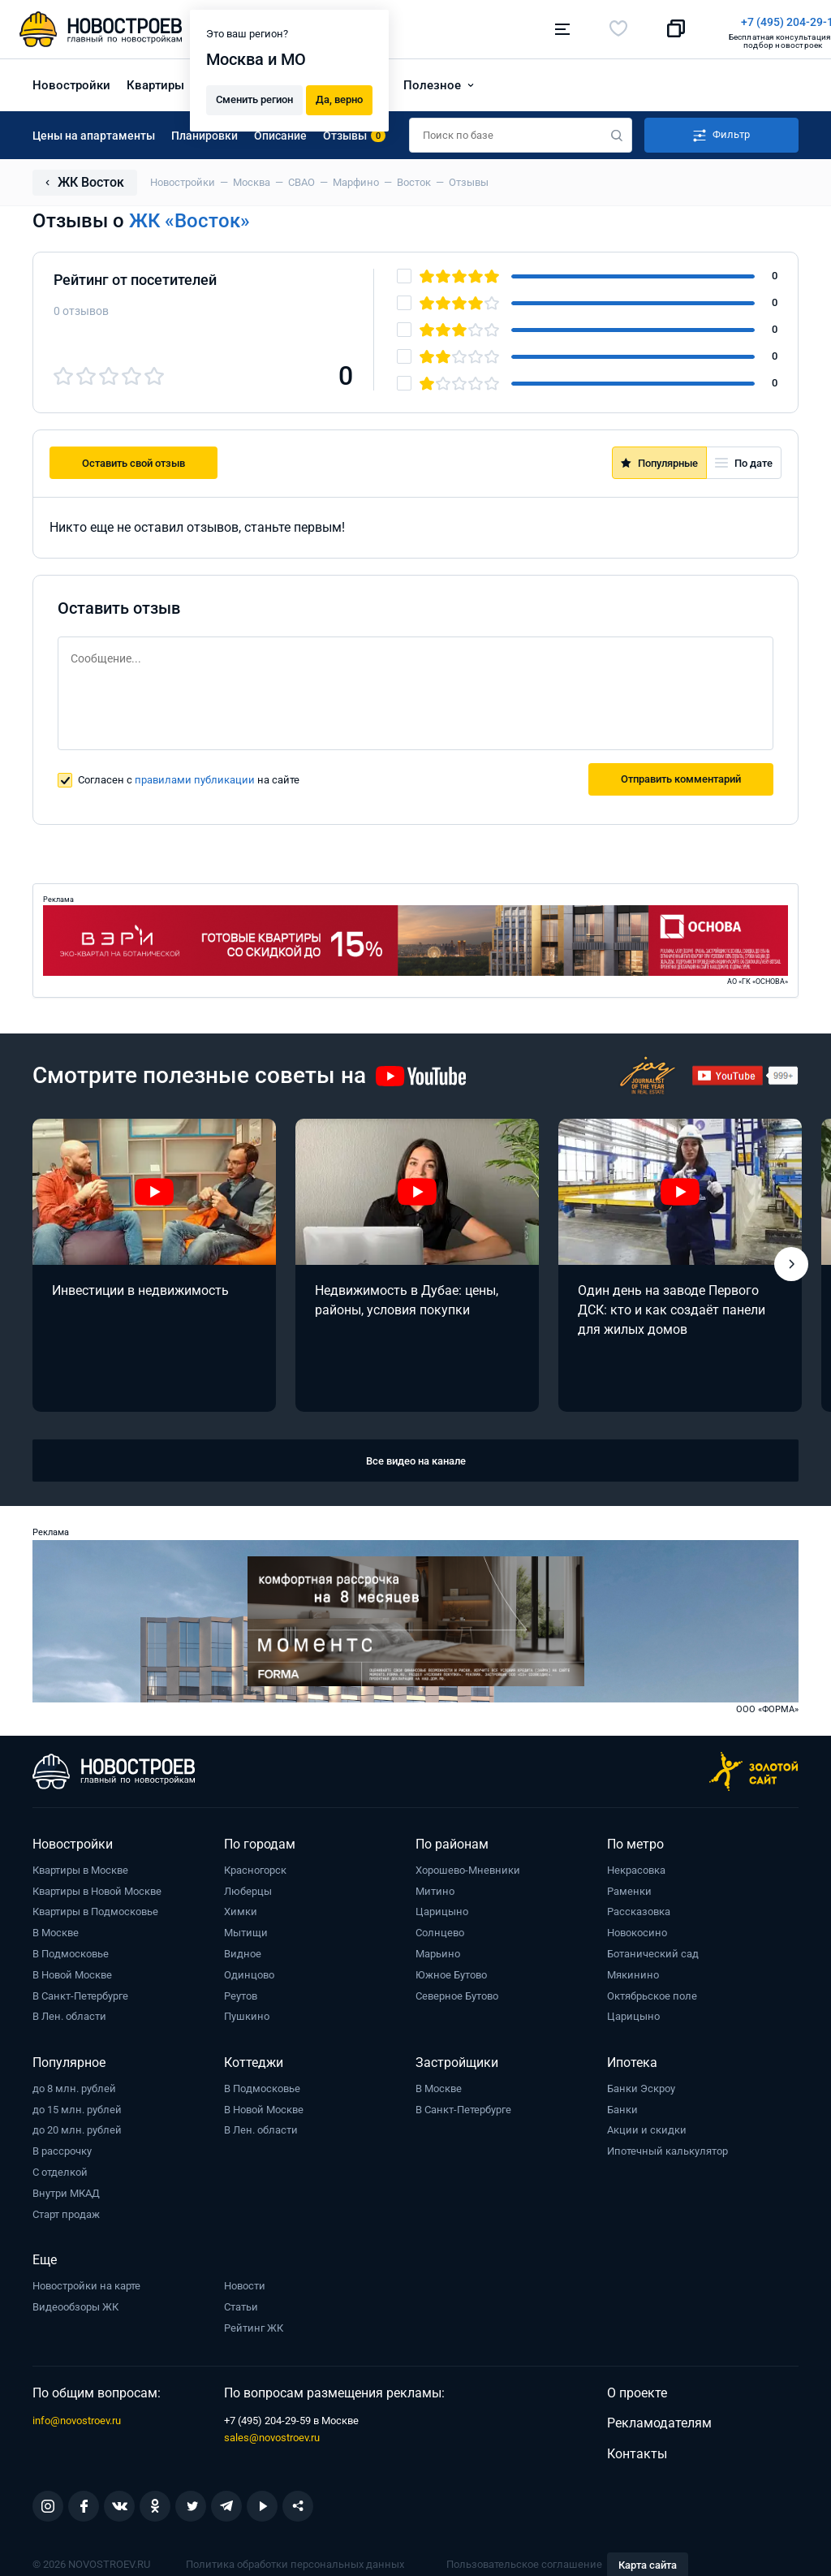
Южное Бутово (451, 1973)
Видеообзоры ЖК (75, 2304)
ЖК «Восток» (189, 219)
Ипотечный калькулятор (667, 2149)
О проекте (637, 2390)
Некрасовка (636, 1868)
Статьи (241, 2305)
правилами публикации (195, 778)
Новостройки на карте (86, 2284)
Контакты (637, 2452)
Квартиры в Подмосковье (95, 1910)
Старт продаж (66, 2212)
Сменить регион (254, 99)
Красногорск (255, 1868)
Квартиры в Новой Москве (96, 1889)
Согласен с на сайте (188, 778)
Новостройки (71, 83)
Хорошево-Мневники (468, 1868)
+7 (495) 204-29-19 (490, 21)
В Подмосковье (70, 1952)
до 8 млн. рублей (74, 2087)
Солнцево (440, 1931)
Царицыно (442, 1910)
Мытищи (246, 1931)
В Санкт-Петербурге (80, 1993)
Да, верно (339, 99)
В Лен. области (69, 2015)
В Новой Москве (72, 1973)
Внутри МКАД (66, 2191)
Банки (622, 2107)
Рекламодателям (659, 2421)
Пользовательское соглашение (524, 2563)
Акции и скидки (647, 2128)
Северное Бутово (457, 1993)
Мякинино (633, 1973)
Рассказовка (638, 1910)
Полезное (432, 83)
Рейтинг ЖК (253, 2326)
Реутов (240, 1993)
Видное (242, 1952)
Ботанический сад (653, 1952)
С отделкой (60, 2170)
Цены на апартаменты (93, 133)
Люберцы (248, 1889)
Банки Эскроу (641, 2087)
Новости (244, 2284)
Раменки (629, 1889)
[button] (791, 1262)
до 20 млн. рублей (77, 2128)
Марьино (438, 1952)
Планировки (204, 133)
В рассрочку (62, 2149)
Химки (240, 1910)
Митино (435, 1889)
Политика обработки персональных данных (295, 2563)
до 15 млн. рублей (77, 2107)
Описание (280, 133)
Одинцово (249, 1973)
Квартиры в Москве (80, 1868)
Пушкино (246, 2015)
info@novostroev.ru (76, 2419)
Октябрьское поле (652, 1993)
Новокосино (637, 1931)
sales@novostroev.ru (272, 2436)
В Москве (55, 1931)
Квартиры (155, 83)
